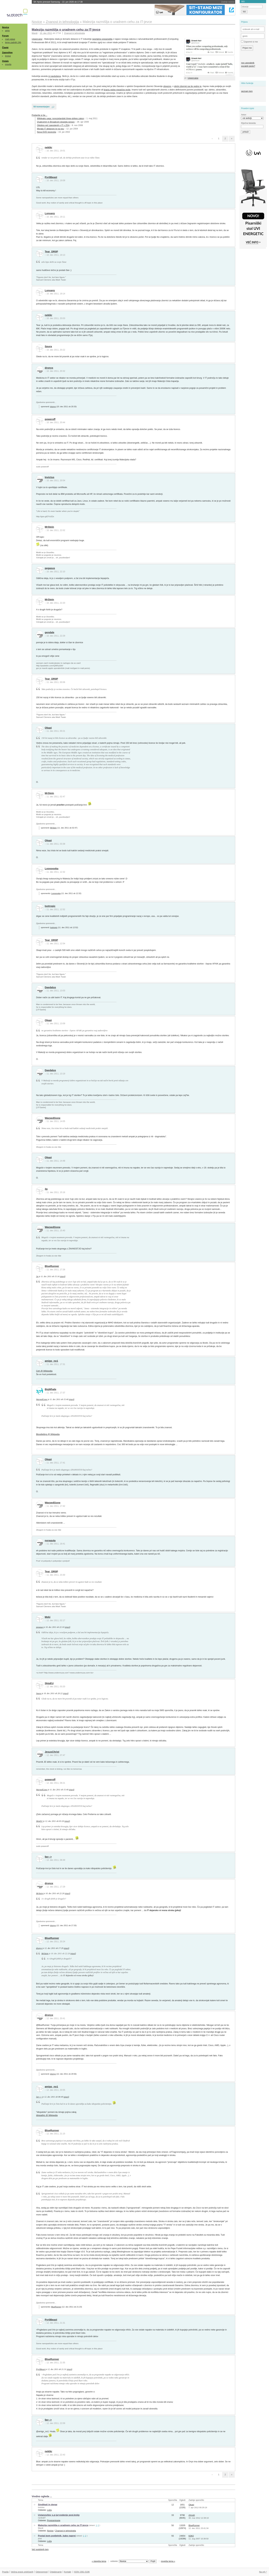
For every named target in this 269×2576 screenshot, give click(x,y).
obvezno (167, 86)
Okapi (48, 727)
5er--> (48, 1856)
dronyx (49, 367)
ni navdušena (54, 76)
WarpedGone (52, 1118)
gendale (49, 632)
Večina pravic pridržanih (22, 2572)
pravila (8, 64)
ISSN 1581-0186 (82, 2572)
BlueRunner (52, 1266)
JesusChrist (52, 1751)
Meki (47, 1617)
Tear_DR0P (51, 251)
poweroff (50, 419)
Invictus (49, 477)
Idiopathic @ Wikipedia (46, 2115)
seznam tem (247, 91)
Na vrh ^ (263, 2572)
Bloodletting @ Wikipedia (48, 1434)
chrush (192, 2515)
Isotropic (50, 906)
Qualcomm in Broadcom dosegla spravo (56, 122)
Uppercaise (193, 78)
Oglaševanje (56, 2572)
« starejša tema (99, 2561)
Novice (5, 27)
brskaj (8, 56)
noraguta (50, 1540)
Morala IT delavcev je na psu (50, 129)
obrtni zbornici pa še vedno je (187, 86)
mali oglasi (10, 39)
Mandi (40, 2528)
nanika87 (42, 2518)
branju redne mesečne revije (117, 90)
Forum (5, 36)
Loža (49, 2510)
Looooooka (52, 868)
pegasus (50, 568)
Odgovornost (42, 2572)
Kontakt (67, 2572)
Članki (5, 47)
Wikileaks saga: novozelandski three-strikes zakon (60, 118)
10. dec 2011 (46, 33)
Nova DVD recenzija (46, 132)
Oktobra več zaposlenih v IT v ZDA (53, 125)
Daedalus (50, 987)
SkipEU (49, 1683)
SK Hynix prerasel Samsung (58, 2)
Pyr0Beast (51, 177)
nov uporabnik (247, 63)
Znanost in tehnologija (74, 33)
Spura (48, 346)
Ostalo (5, 61)
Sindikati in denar (47, 2504)
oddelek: (129, 2561)
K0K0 (191, 2536)
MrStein (49, 527)
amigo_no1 (51, 1360)
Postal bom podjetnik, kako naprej (57, 2535)
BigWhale (50, 1389)
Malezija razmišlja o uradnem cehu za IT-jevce (66, 29)
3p (46, 1189)
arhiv (7, 30)
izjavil (62, 1276)
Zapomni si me (249, 41)
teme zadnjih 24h (13, 42)
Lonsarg (50, 213)
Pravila (5, 2572)
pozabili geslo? (248, 66)
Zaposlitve (7, 52)
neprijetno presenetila (102, 39)
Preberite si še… (39, 115)
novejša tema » (168, 2561)
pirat (40, 2538)
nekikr (48, 147)
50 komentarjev (41, 106)
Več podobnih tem (40, 2549)
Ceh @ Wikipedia (44, 1371)
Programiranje (53, 2520)
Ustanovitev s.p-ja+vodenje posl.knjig (58, 2515)
